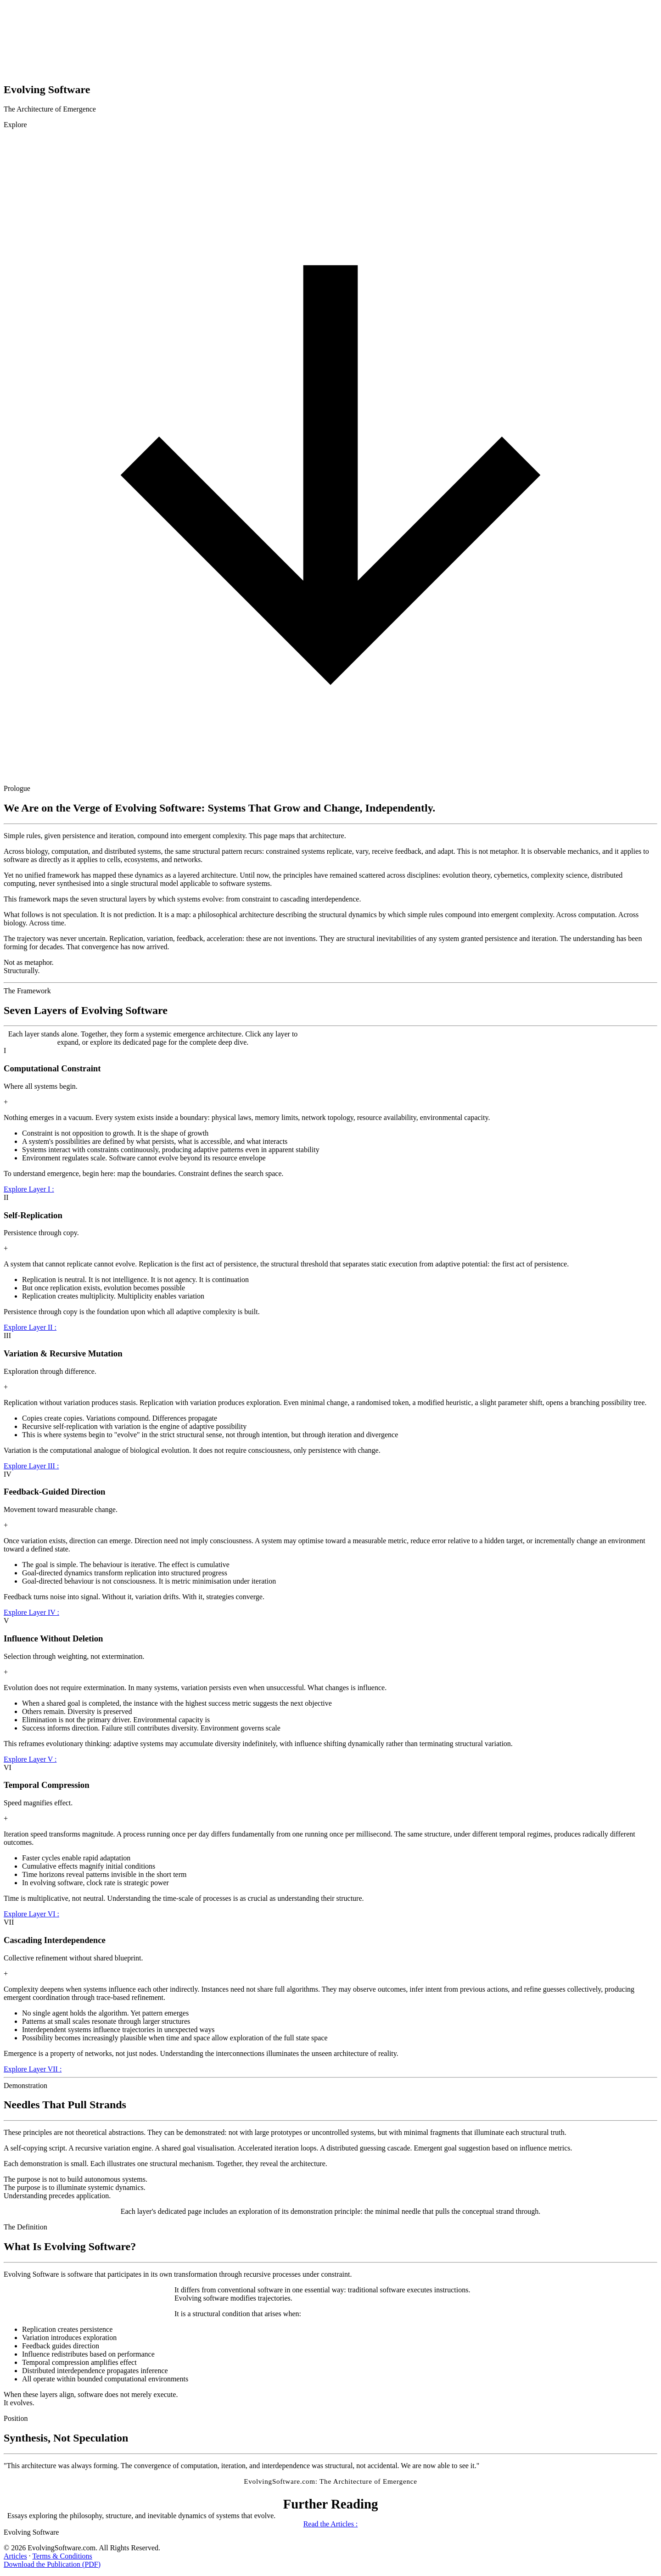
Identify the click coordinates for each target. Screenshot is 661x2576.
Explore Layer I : (29, 1189)
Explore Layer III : (31, 1466)
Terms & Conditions (62, 2556)
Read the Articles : (330, 2524)
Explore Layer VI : (31, 1914)
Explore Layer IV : (31, 1612)
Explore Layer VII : (33, 2069)
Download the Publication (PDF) (52, 2564)
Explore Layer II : (30, 1327)
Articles (15, 2556)
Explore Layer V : (30, 1759)
